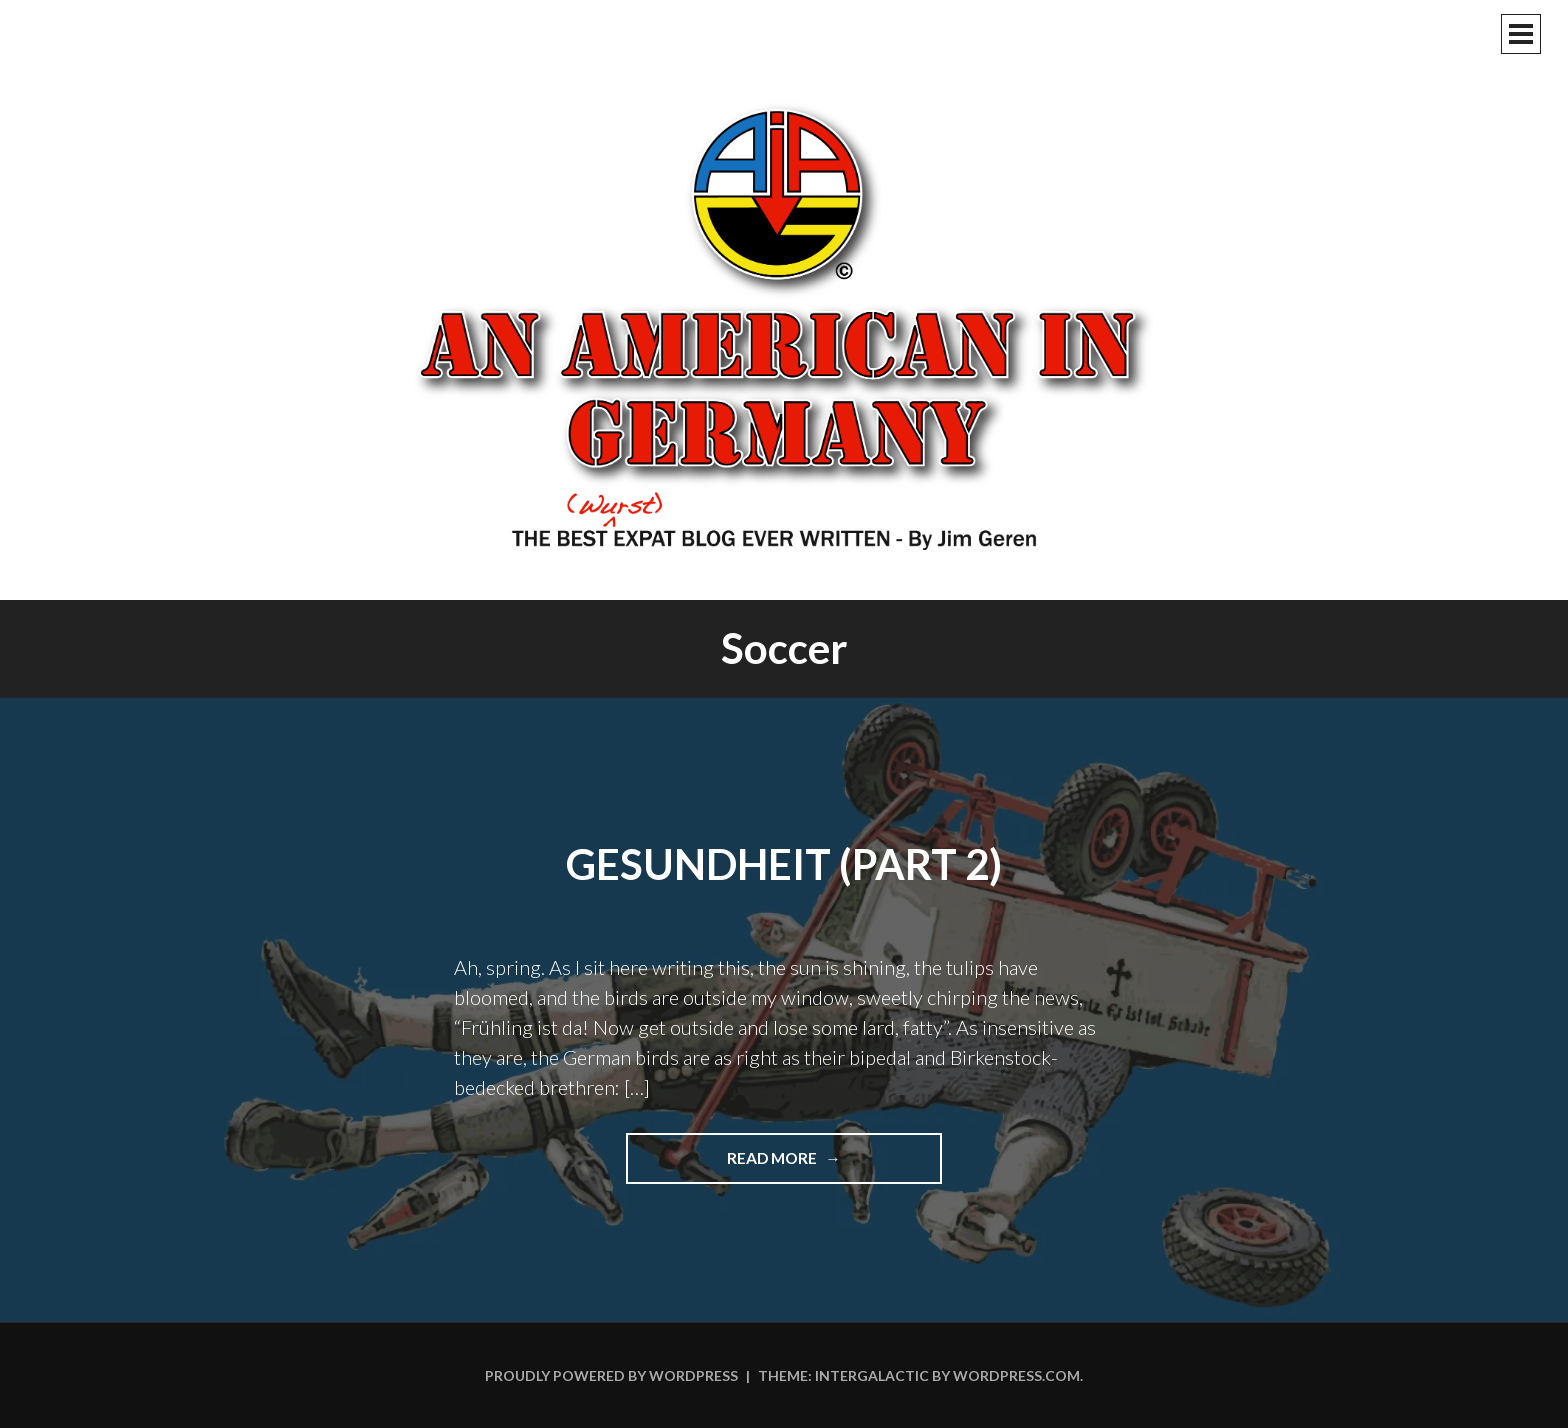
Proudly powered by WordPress (611, 1375)
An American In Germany (784, 325)
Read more (826, 1165)
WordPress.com (1016, 1375)
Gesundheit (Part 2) (784, 864)
